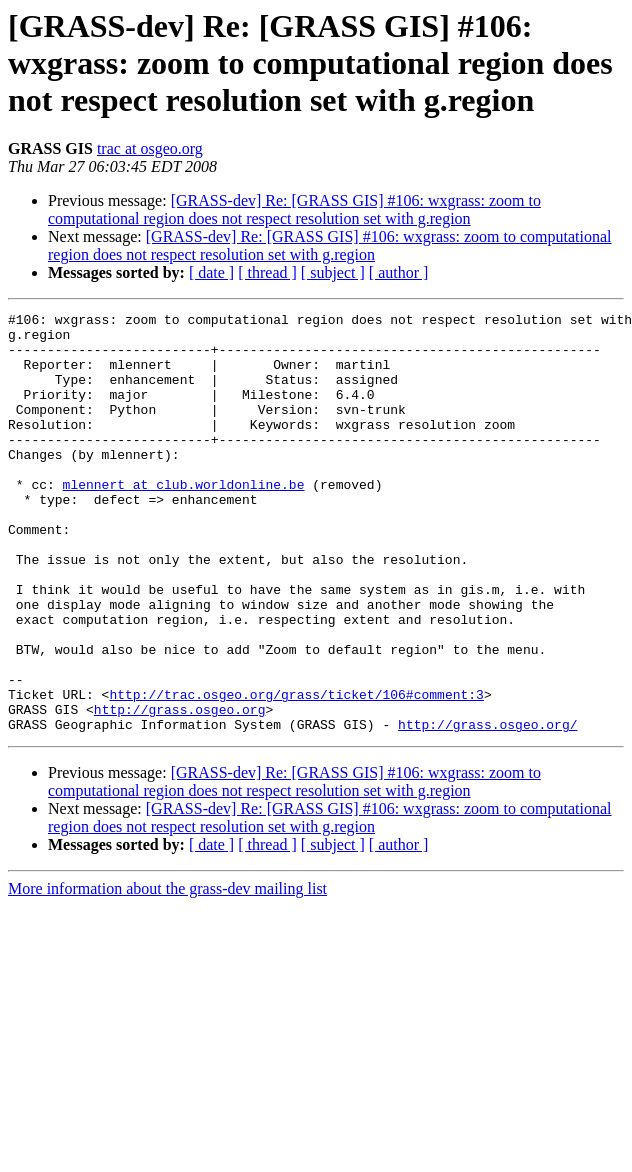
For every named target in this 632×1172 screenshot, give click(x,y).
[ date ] (211, 272)
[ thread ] (267, 272)
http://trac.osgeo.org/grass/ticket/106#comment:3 (296, 772)
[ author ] (399, 272)
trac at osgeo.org (150, 148)
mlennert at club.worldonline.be (184, 520)
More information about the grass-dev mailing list (167, 972)
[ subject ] (333, 272)
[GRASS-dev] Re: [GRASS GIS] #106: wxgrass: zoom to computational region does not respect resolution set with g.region (294, 209)
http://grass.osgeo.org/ (487, 808)
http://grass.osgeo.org (180, 790)
